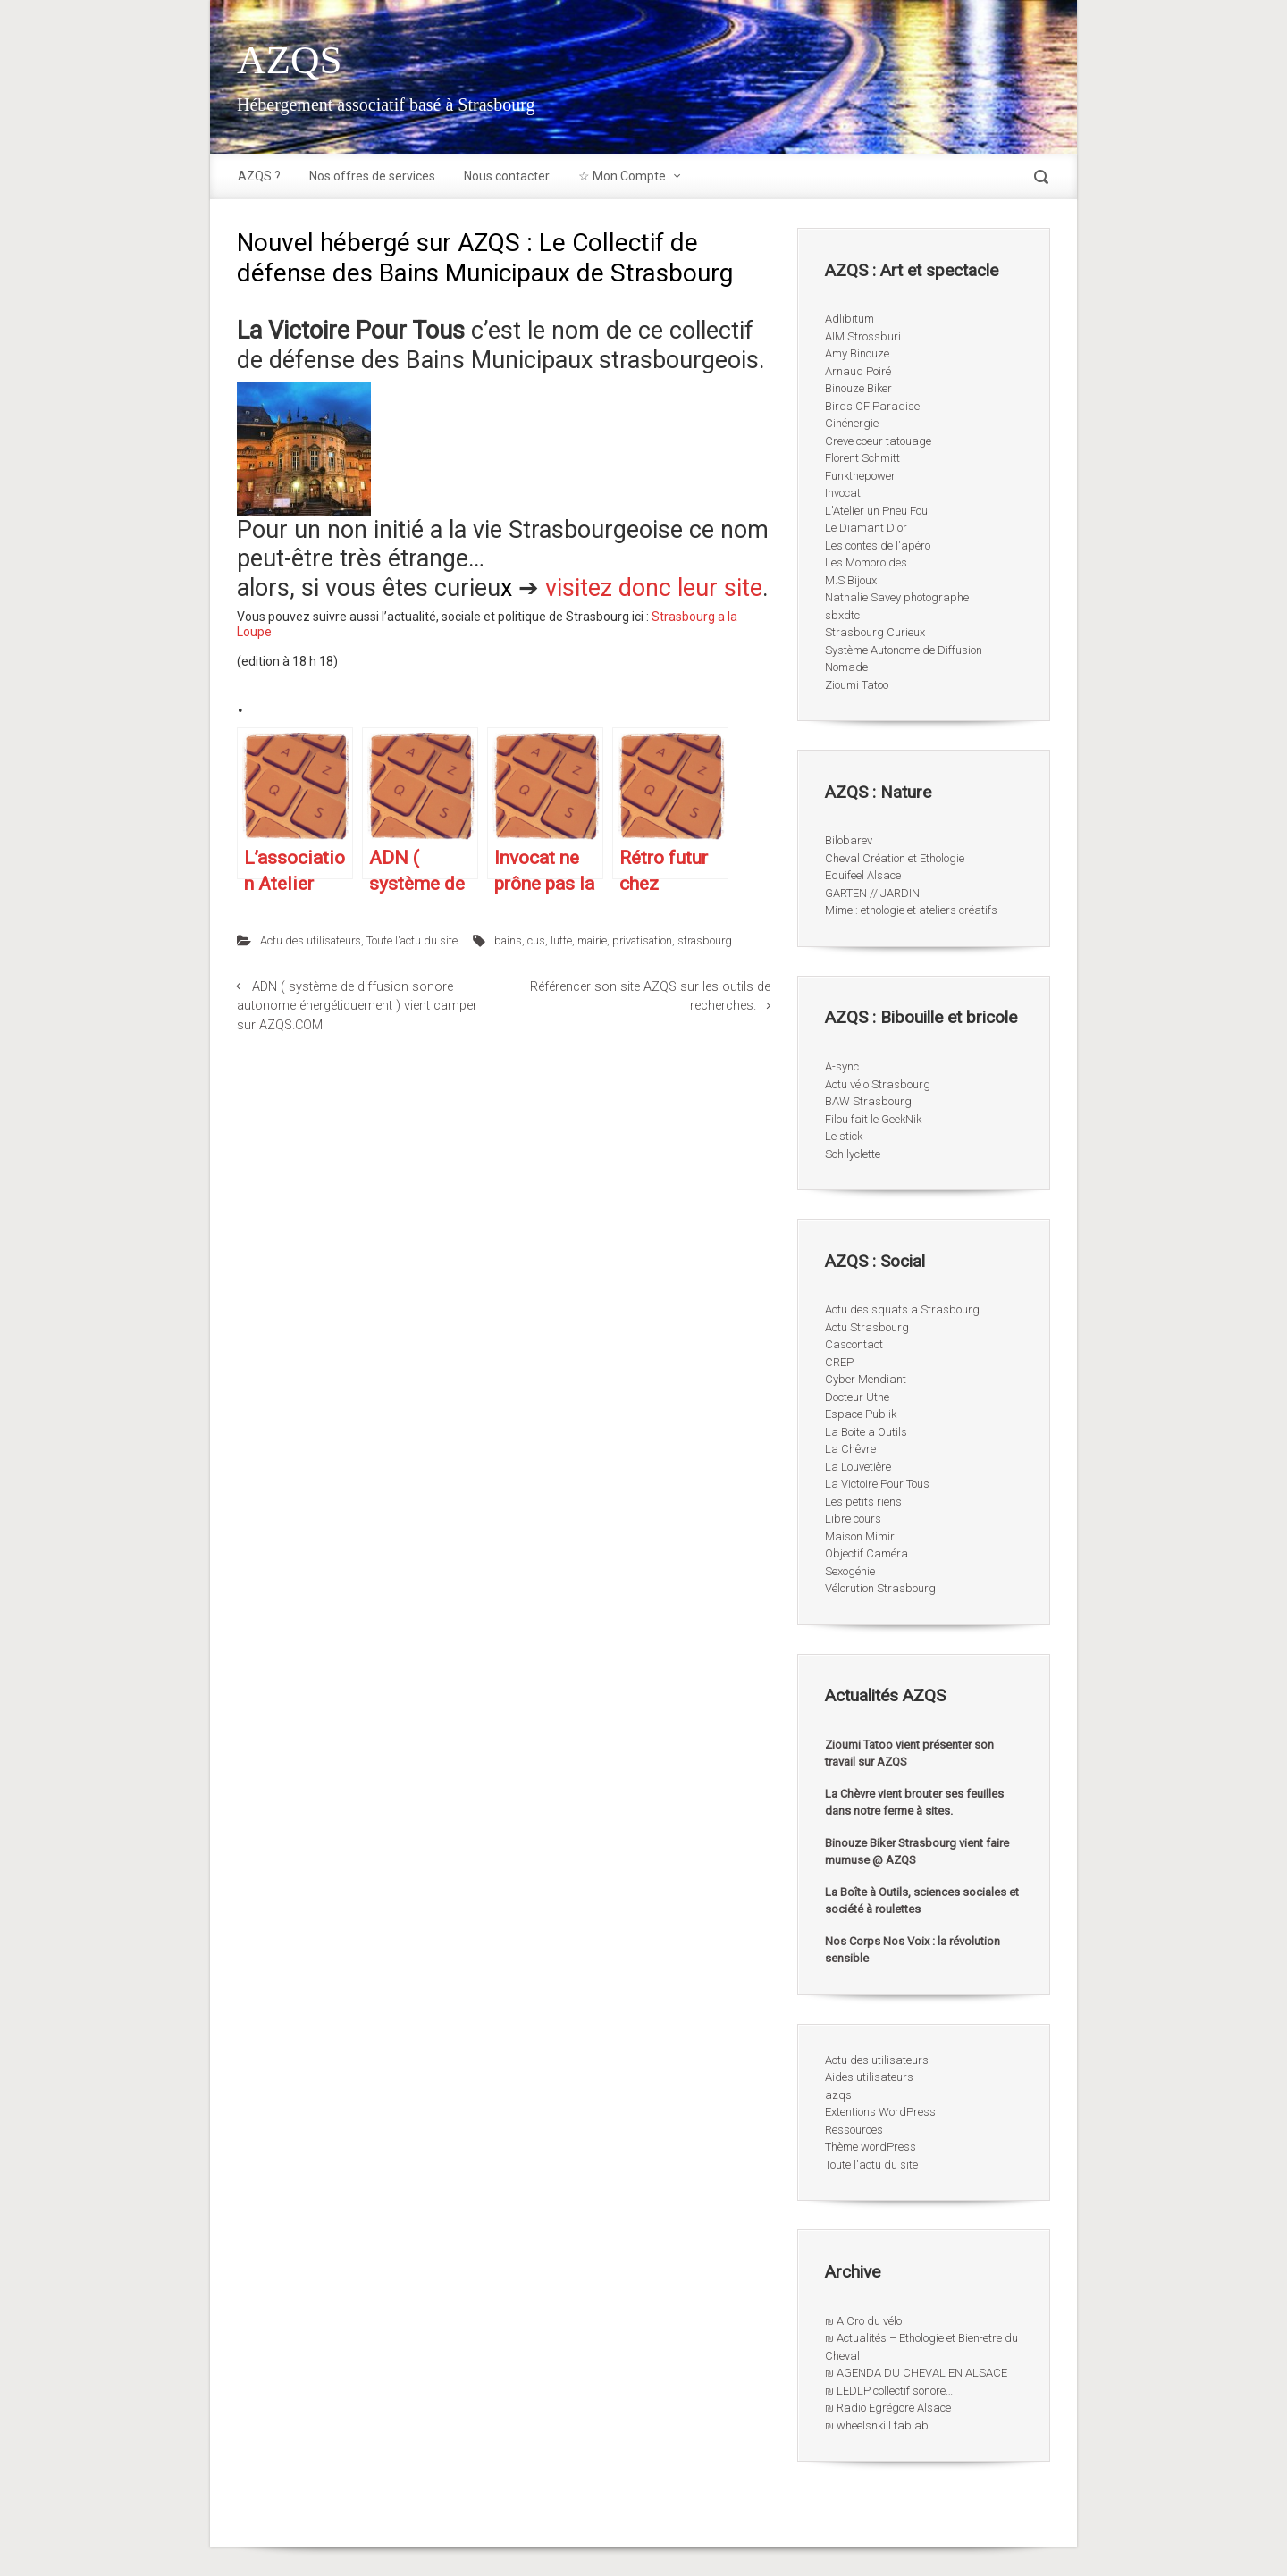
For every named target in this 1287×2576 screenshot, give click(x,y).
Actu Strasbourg (867, 1327)
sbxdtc (842, 615)
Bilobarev (848, 840)
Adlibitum (849, 318)
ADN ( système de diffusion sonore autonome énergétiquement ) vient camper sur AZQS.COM (357, 1006)
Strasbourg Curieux (875, 632)
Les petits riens (863, 1501)
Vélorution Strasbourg (880, 1588)
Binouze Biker (858, 388)
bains (508, 940)
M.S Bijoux (851, 580)
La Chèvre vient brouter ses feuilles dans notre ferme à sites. (914, 1802)
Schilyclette (852, 1154)
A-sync (842, 1066)
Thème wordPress (870, 2146)
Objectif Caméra (866, 1553)
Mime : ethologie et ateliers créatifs (911, 910)
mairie (592, 940)
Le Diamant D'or (866, 527)
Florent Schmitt (862, 458)
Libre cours (853, 1518)
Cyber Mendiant (865, 1379)
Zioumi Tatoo (856, 685)
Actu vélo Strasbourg (877, 1084)
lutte (561, 940)
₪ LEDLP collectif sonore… (889, 2390)
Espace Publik (860, 1414)
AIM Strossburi (863, 336)
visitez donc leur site (653, 588)
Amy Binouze (857, 353)
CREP (839, 1362)
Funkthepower (860, 475)
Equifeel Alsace (863, 875)
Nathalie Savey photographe (897, 597)
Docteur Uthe (857, 1397)
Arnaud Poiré (858, 371)
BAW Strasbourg (868, 1101)
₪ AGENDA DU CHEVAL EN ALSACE (916, 2372)
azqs (838, 2095)
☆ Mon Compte (622, 176)
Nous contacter (507, 176)
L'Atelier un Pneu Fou (876, 510)
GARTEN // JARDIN (872, 893)
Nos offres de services (372, 176)
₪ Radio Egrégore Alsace (888, 2407)
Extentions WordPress (880, 2112)
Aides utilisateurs (869, 2077)
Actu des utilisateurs (310, 940)
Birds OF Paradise (872, 406)
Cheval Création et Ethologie (894, 858)
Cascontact (854, 1344)
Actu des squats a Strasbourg (902, 1309)
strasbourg (704, 940)
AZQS (289, 60)
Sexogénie (850, 1571)
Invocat (843, 492)
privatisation (642, 940)
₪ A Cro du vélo (863, 2321)
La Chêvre (850, 1449)
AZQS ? (259, 176)
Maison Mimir (860, 1536)
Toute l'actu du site (412, 940)
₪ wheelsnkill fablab (877, 2425)
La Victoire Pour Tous (877, 1483)
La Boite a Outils (866, 1432)
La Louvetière (858, 1466)
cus (536, 940)
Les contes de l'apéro (877, 545)
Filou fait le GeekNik (873, 1119)
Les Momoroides (866, 562)
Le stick (843, 1136)
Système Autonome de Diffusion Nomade (903, 659)
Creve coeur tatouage (878, 441)
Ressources (854, 2129)
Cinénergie (852, 423)
